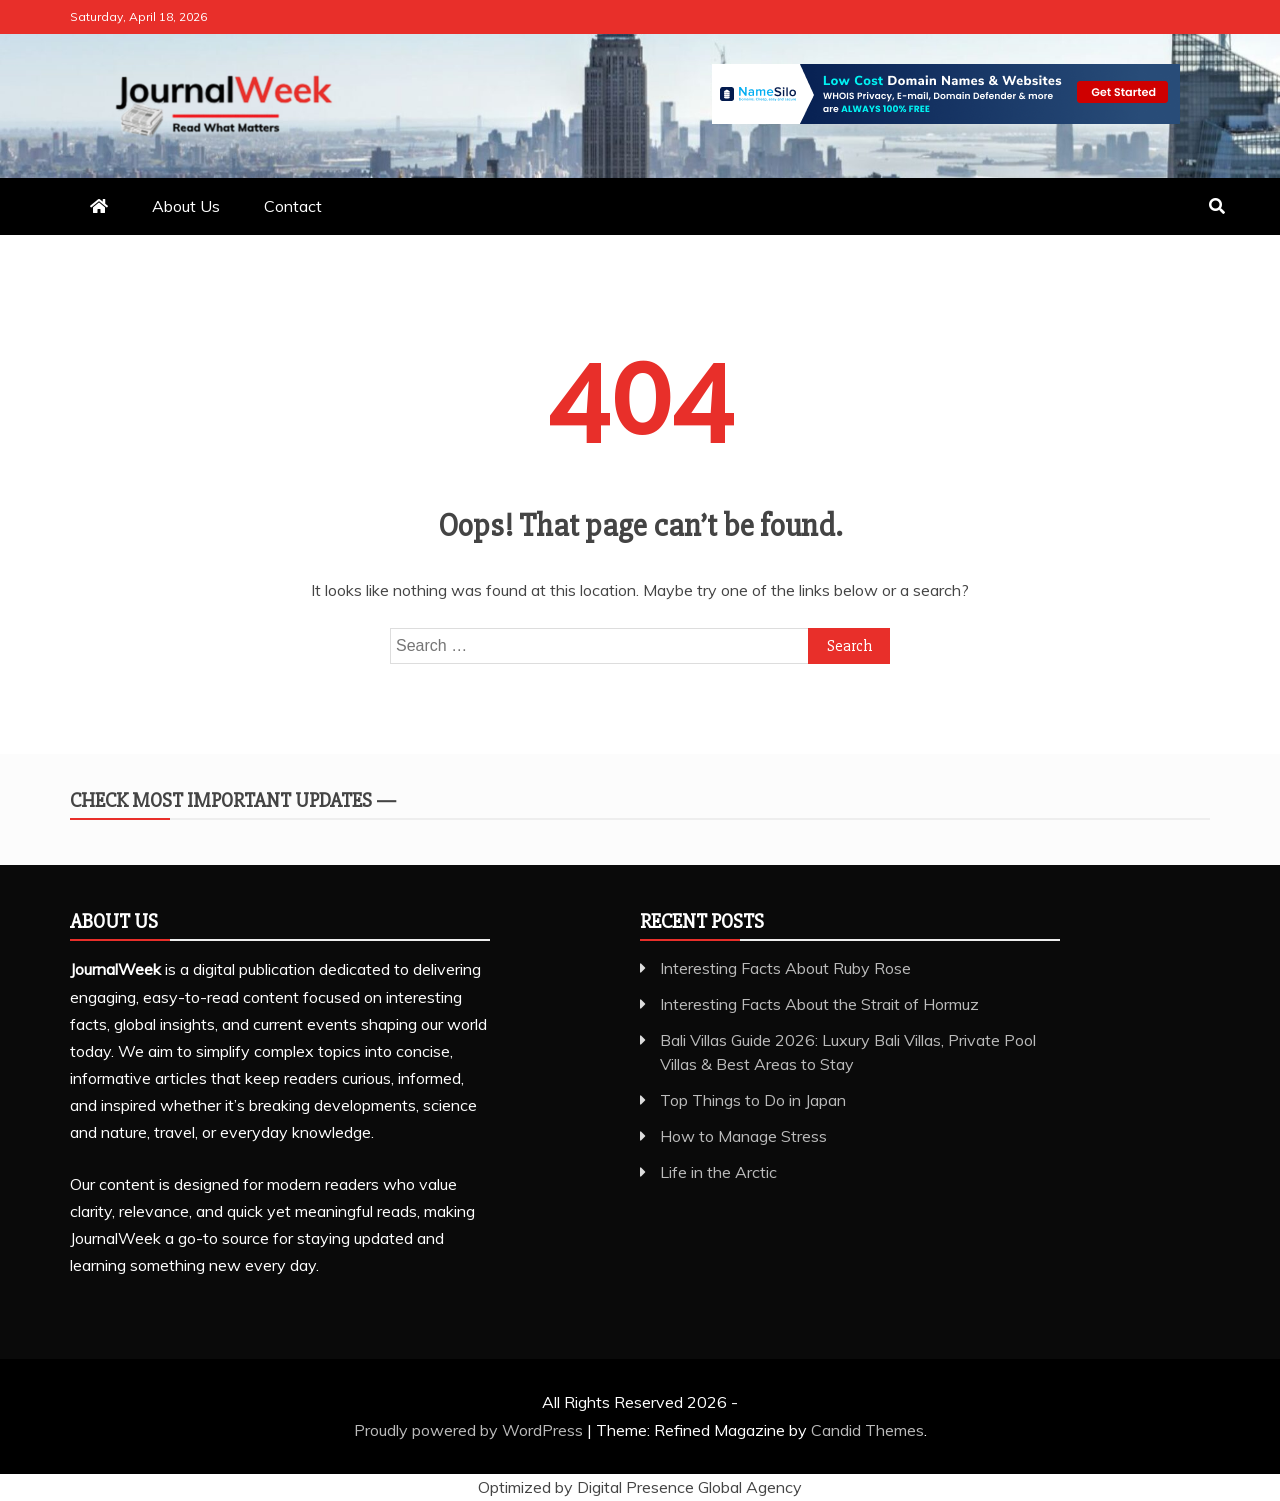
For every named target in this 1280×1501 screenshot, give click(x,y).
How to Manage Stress (743, 1136)
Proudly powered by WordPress (470, 1430)
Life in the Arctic (718, 1172)
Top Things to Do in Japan (753, 1100)
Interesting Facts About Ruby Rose (785, 968)
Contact (293, 206)
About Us (186, 206)
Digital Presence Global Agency (689, 1487)
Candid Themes (867, 1430)
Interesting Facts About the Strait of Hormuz (819, 1004)
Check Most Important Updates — (233, 800)
